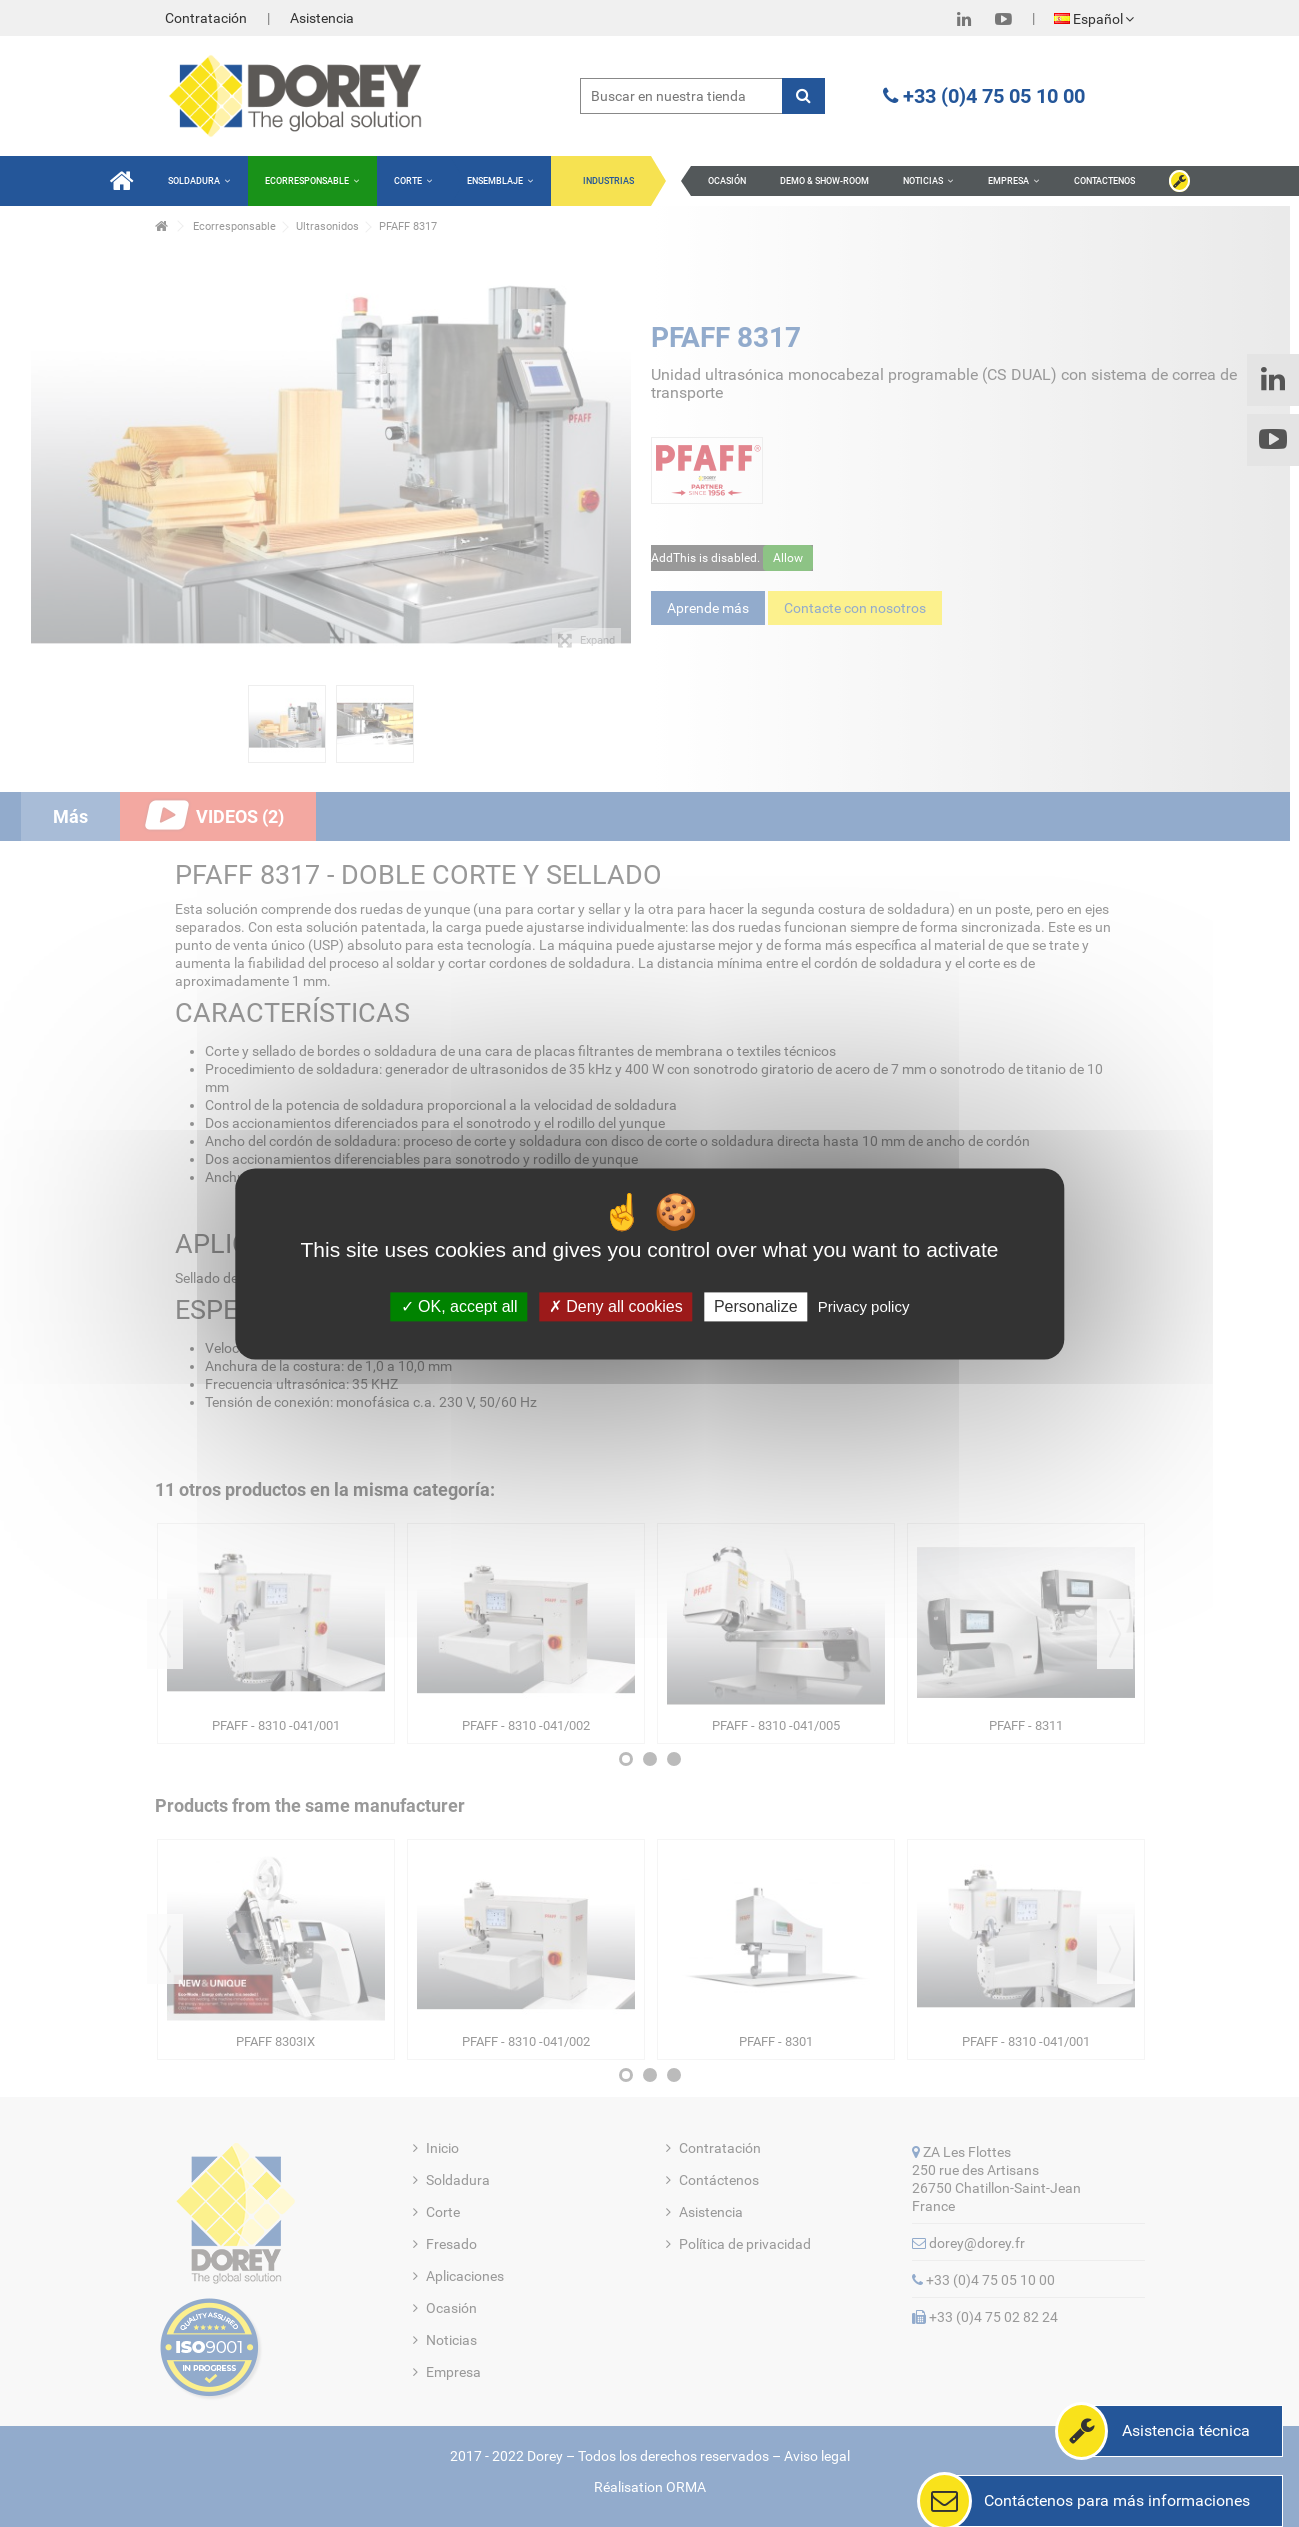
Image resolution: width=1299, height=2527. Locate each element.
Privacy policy (864, 1306)
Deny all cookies (616, 1306)
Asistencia (322, 18)
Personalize (756, 1306)
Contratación (206, 18)
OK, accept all (459, 1306)
